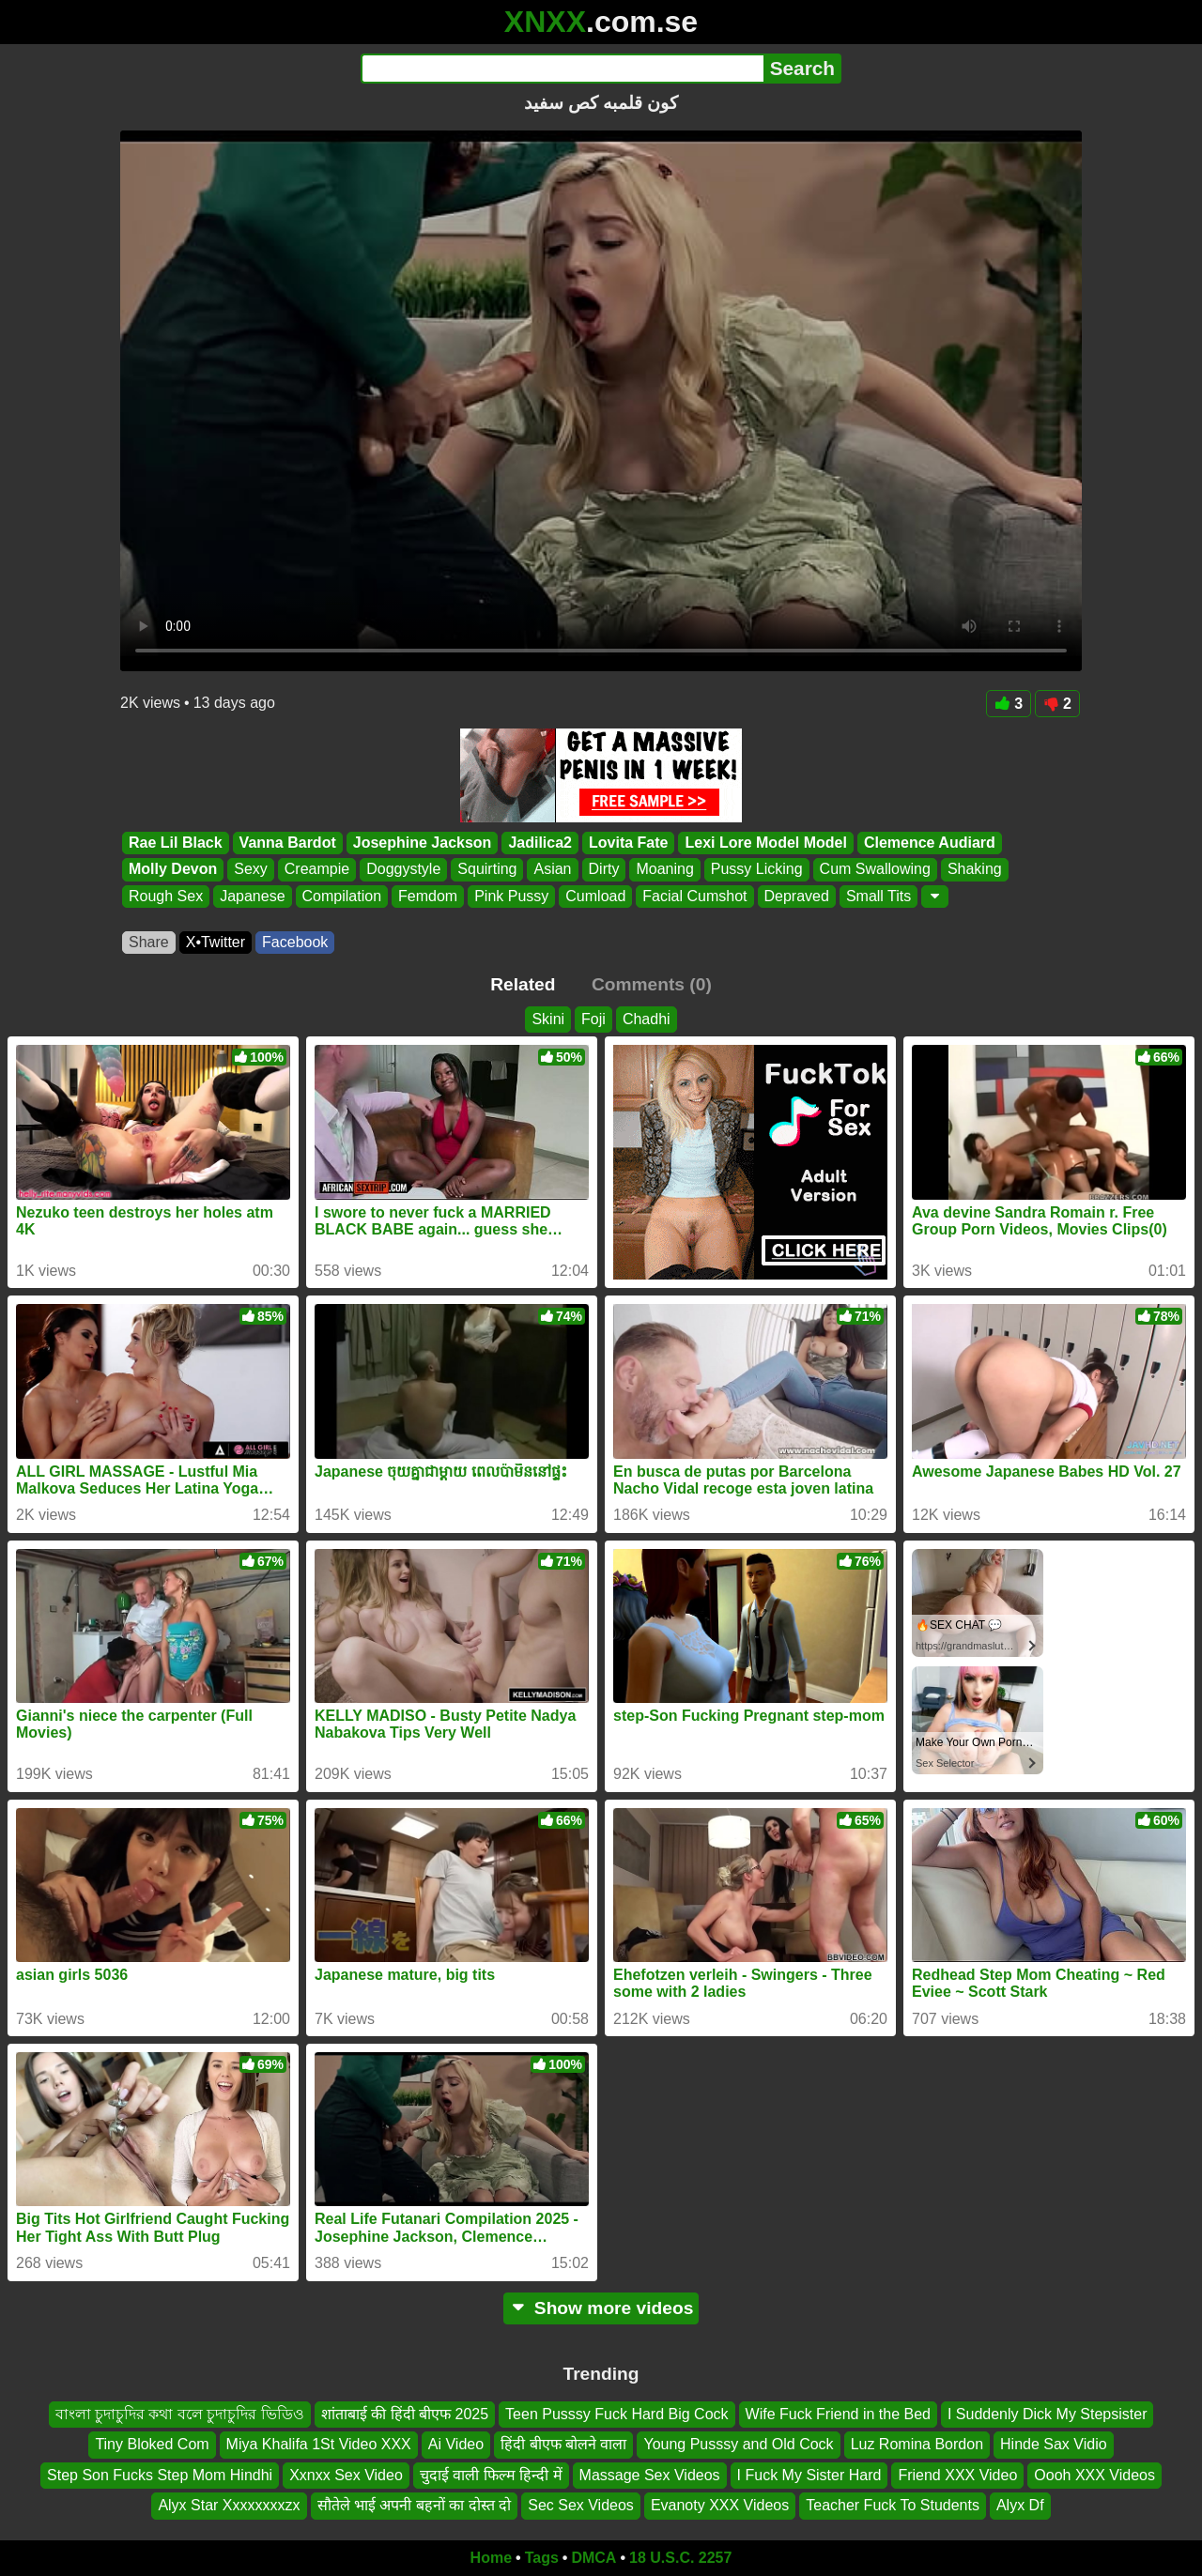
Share (149, 942)
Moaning (664, 870)
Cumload (595, 896)
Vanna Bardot (287, 843)
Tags (542, 2558)
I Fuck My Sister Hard (809, 2474)
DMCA (593, 2558)
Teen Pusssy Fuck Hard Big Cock (616, 2414)
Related (522, 984)
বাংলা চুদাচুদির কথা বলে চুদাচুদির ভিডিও (179, 2414)
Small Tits (878, 896)
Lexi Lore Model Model (765, 843)
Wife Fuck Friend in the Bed (838, 2414)
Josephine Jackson (422, 843)
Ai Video (456, 2444)
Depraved (796, 896)
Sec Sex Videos (581, 2505)
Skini (548, 1019)
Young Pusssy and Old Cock (738, 2444)
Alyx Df (1020, 2505)
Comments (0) (652, 984)
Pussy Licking (757, 870)
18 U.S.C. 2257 (680, 2558)
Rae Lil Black (176, 843)
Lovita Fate (628, 843)
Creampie (317, 870)
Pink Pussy (511, 896)
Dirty (604, 870)
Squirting (486, 870)
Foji (593, 1019)
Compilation (341, 896)
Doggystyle (403, 870)
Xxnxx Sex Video (346, 2474)
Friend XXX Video (957, 2474)
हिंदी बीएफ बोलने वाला (563, 2444)
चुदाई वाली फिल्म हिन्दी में (491, 2474)
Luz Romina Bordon (917, 2444)
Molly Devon (173, 870)
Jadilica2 (540, 843)
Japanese (252, 896)
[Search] (562, 69)
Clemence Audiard (929, 843)
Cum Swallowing (875, 870)
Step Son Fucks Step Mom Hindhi (159, 2474)
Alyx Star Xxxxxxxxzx (229, 2505)
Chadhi (646, 1019)
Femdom (427, 896)
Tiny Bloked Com (151, 2444)
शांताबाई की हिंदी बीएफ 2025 (404, 2414)
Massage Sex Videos (649, 2474)
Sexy (251, 870)
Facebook (295, 942)
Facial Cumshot (694, 896)
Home (491, 2558)
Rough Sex (166, 896)
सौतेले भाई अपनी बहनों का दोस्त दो (414, 2505)
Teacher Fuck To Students (892, 2505)
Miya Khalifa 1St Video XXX (318, 2444)
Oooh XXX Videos (1094, 2474)
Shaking (975, 870)
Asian (552, 870)
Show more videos (601, 2308)
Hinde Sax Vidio (1053, 2444)
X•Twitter (215, 942)
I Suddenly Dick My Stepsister (1048, 2414)
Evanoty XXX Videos (720, 2505)
